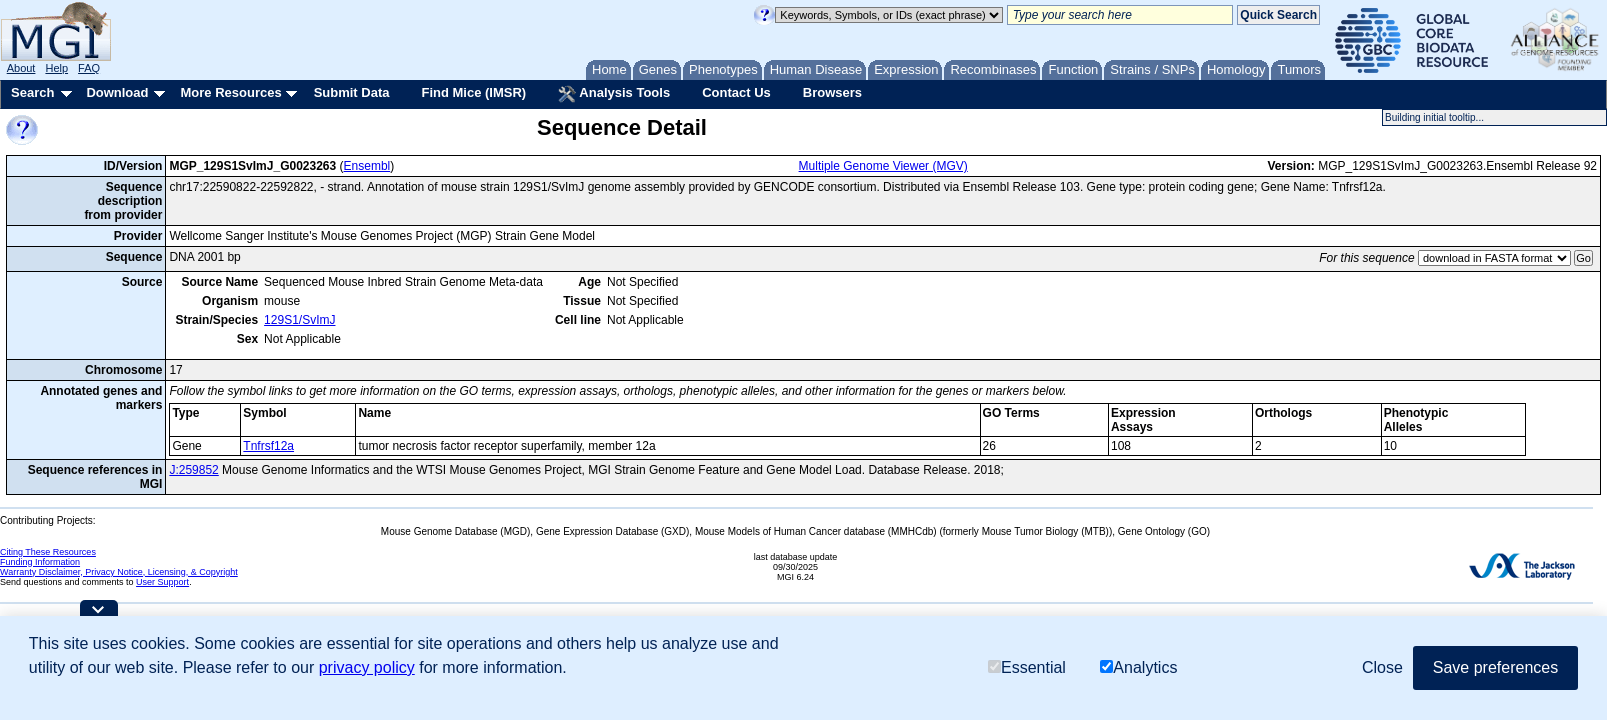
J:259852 (193, 470)
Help (56, 68)
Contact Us (736, 92)
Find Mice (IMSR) (473, 92)
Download (117, 92)
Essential (1027, 667)
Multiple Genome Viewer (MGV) (883, 166)
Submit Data (352, 92)
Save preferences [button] (1495, 667)
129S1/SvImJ (299, 320)
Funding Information (40, 562)
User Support (162, 582)
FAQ (89, 68)
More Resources (230, 92)
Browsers (832, 92)
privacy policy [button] (367, 667)
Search (32, 92)
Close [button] (1382, 667)
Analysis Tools (614, 94)
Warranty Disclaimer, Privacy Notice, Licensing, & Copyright (119, 572)
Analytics (1138, 667)
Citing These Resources (48, 552)
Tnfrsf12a (268, 446)
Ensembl (367, 166)
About (21, 68)
